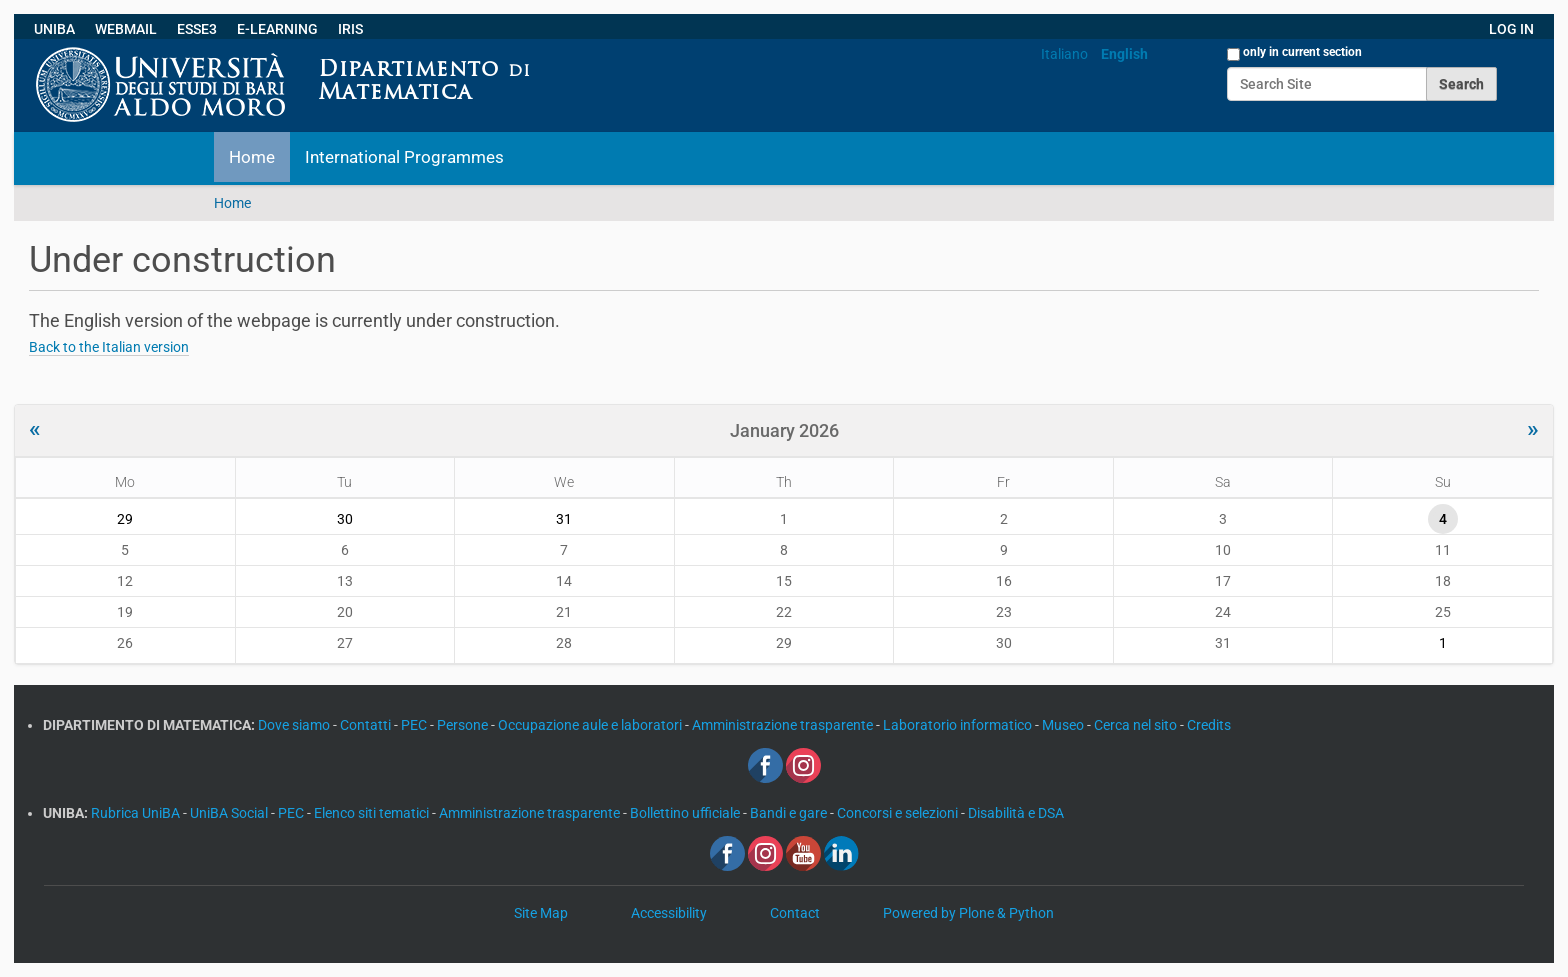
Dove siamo (295, 725)
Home (252, 157)
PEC (415, 725)
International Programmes (404, 157)
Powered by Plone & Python (968, 913)
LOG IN (1511, 29)
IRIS (350, 29)
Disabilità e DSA (1016, 813)
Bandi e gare (790, 813)
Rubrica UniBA (137, 813)
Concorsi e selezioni (899, 813)
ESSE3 (197, 29)
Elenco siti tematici (373, 813)
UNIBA (54, 29)
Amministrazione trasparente (784, 725)
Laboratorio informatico (959, 725)
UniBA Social (229, 813)
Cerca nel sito (1137, 725)
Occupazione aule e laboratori (591, 725)
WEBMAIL (126, 29)
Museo (1064, 725)
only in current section (1302, 52)
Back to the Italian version (109, 347)
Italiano (1064, 54)
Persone (464, 725)
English (1124, 54)
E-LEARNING (277, 29)
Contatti (367, 725)
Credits (1209, 725)
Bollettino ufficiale (686, 813)
